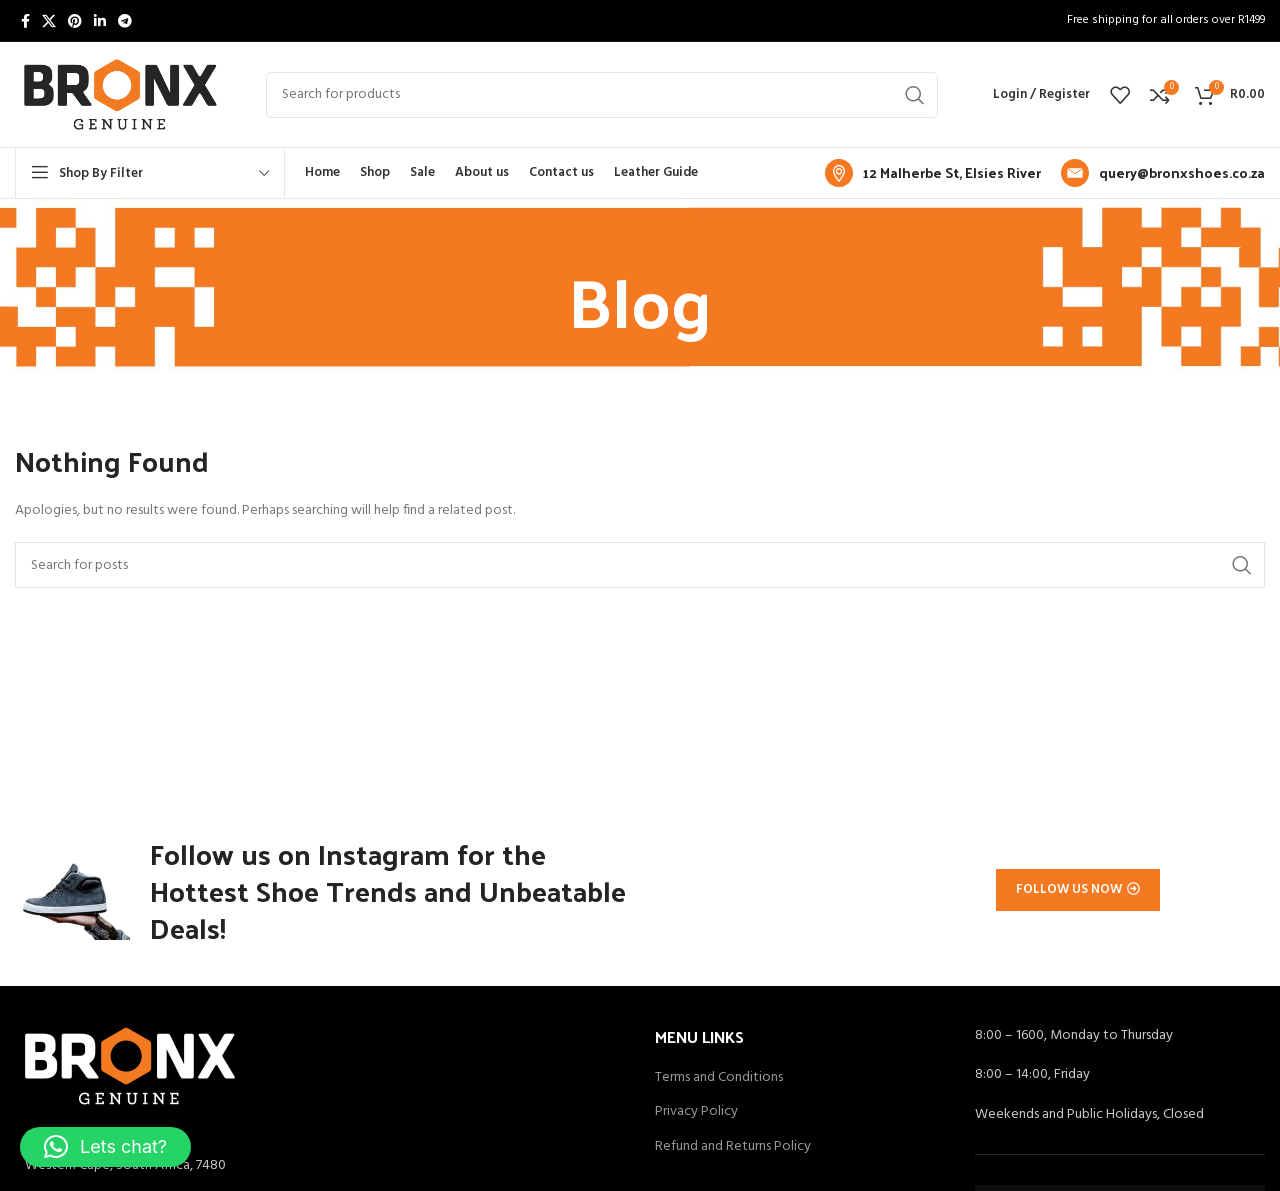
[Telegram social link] (125, 21)
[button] (105, 1147)
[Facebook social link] (25, 21)
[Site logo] (120, 94)
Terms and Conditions (719, 1084)
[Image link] (130, 1071)
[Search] (602, 95)
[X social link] (49, 21)
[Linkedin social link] (100, 21)
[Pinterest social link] (75, 21)
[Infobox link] (933, 173)
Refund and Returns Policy (733, 1153)
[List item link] (320, 1172)
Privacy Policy (696, 1118)
